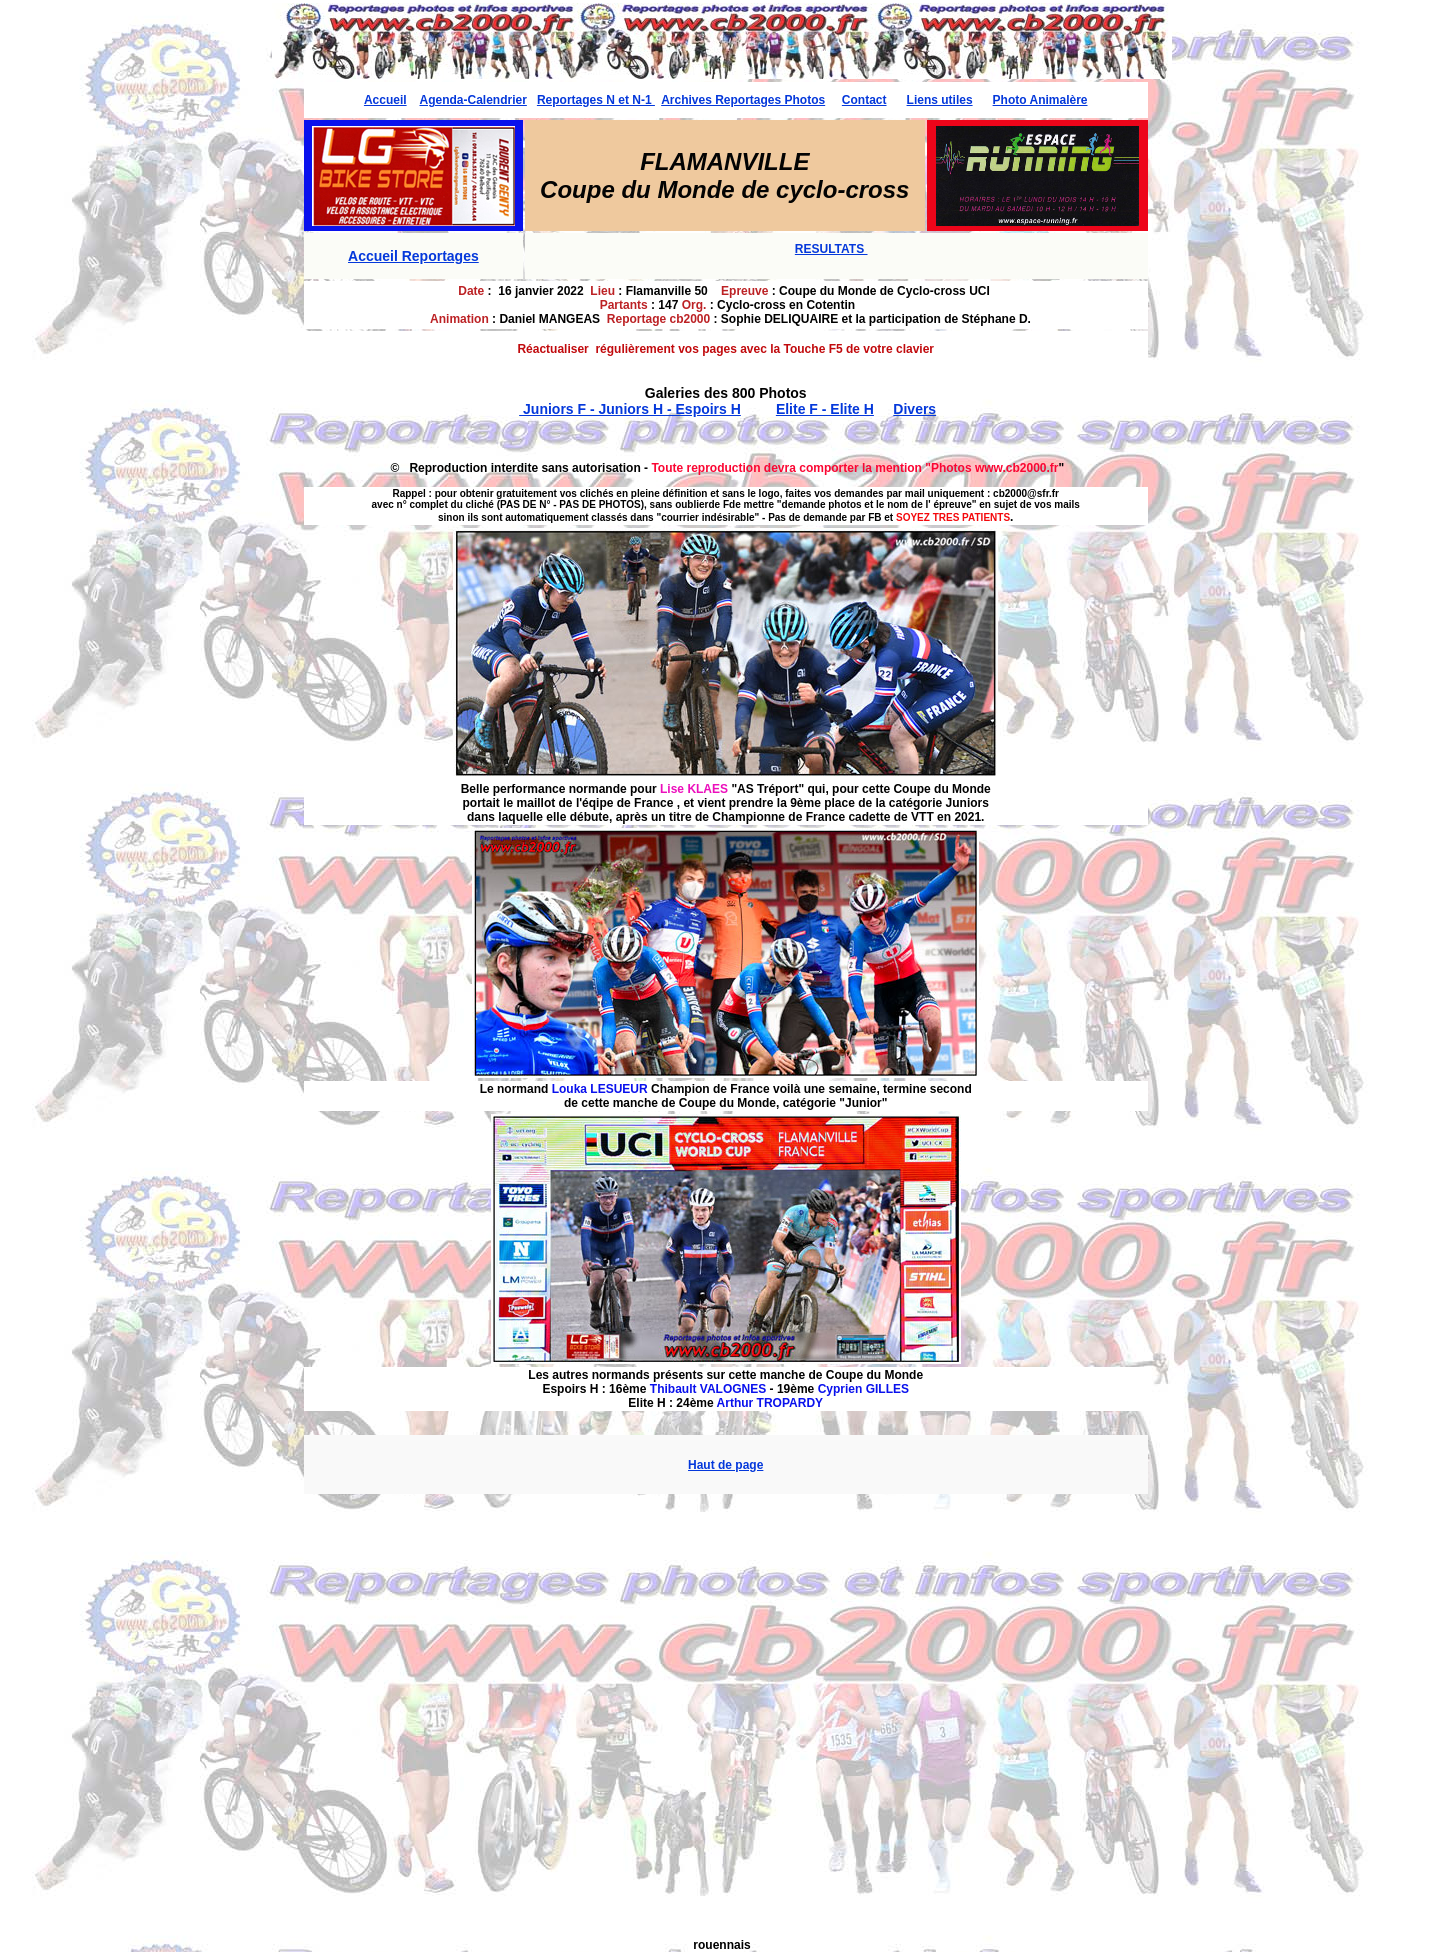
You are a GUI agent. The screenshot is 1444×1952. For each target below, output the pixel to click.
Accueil (385, 100)
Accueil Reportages (413, 256)
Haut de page (725, 1465)
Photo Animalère (1040, 100)
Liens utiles (940, 100)
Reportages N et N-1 (596, 100)
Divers (914, 409)
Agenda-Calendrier (473, 100)
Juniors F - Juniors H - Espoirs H (630, 409)
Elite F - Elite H (825, 409)
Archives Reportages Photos (743, 100)
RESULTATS (831, 249)
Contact (864, 100)
